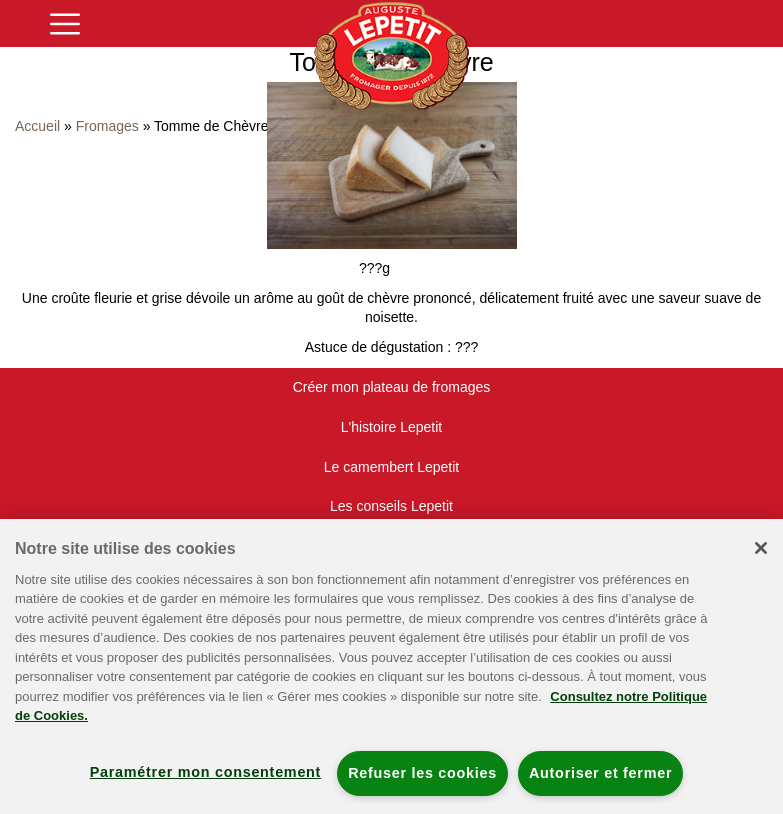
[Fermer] (761, 548)
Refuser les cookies (422, 773)
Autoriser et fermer (600, 773)
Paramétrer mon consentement (205, 772)
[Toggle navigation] (65, 23)
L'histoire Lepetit (392, 427)
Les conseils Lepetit (391, 506)
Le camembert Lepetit (391, 467)
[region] (391, 666)
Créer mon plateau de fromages (392, 387)
